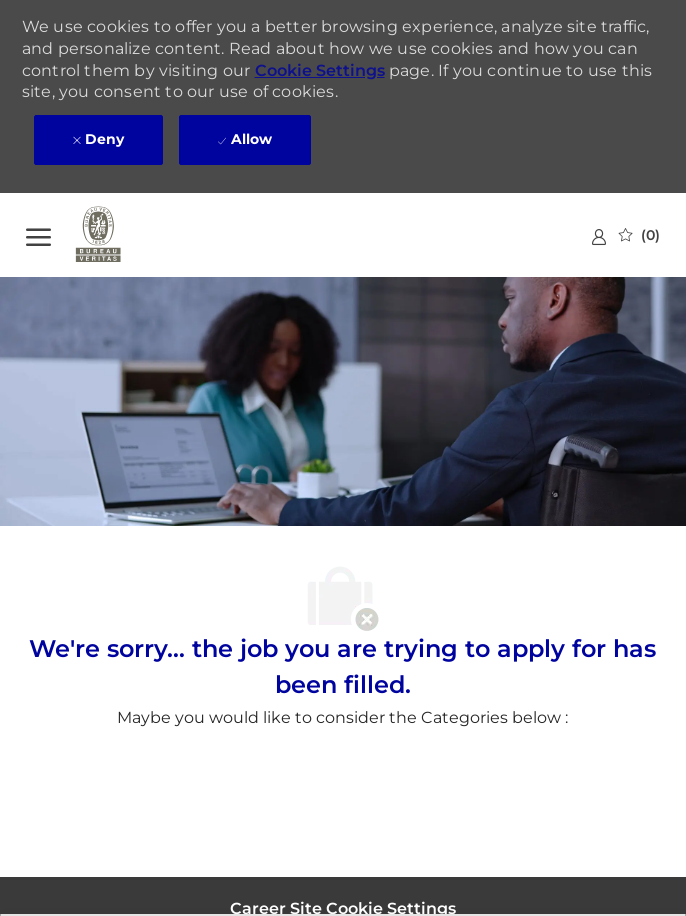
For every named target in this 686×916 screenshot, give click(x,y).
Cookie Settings (320, 70)
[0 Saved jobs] (639, 235)
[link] (599, 236)
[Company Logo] (126, 235)
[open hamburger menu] (38, 235)
